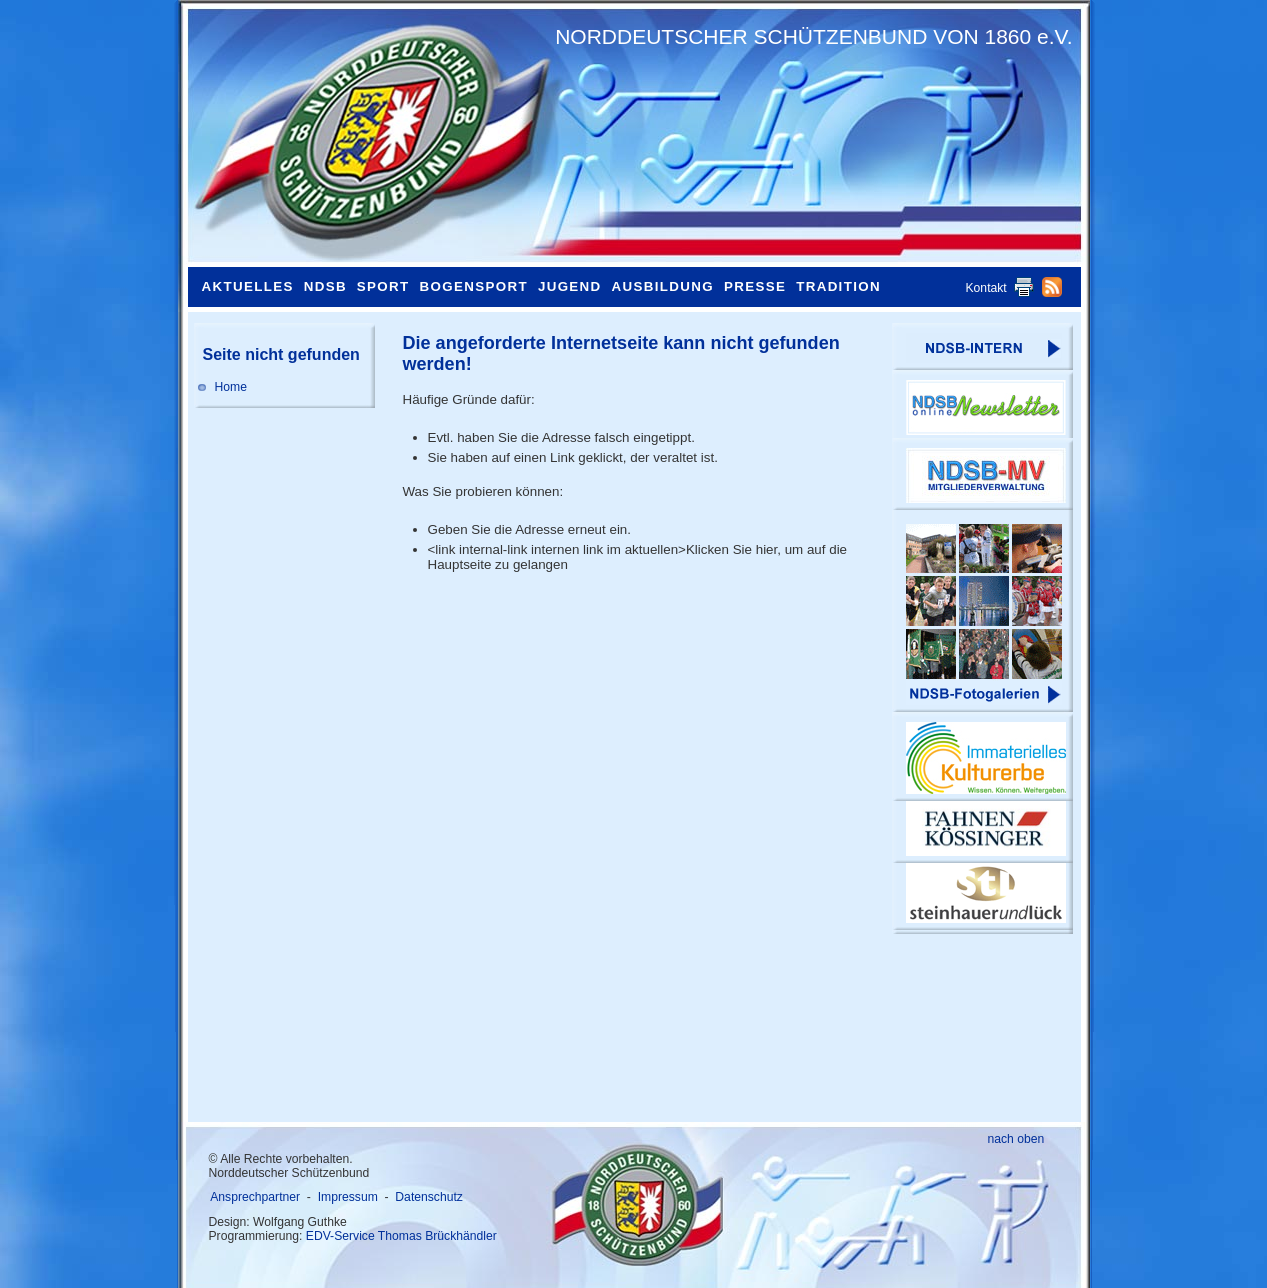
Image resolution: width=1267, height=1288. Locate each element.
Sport (383, 286)
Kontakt (986, 288)
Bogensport (474, 286)
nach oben (1016, 1139)
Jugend (570, 286)
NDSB (325, 286)
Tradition (838, 286)
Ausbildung (663, 286)
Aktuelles (248, 286)
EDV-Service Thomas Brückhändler (401, 1236)
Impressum (348, 1197)
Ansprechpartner (255, 1197)
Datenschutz (429, 1197)
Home (231, 387)
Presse (755, 286)
